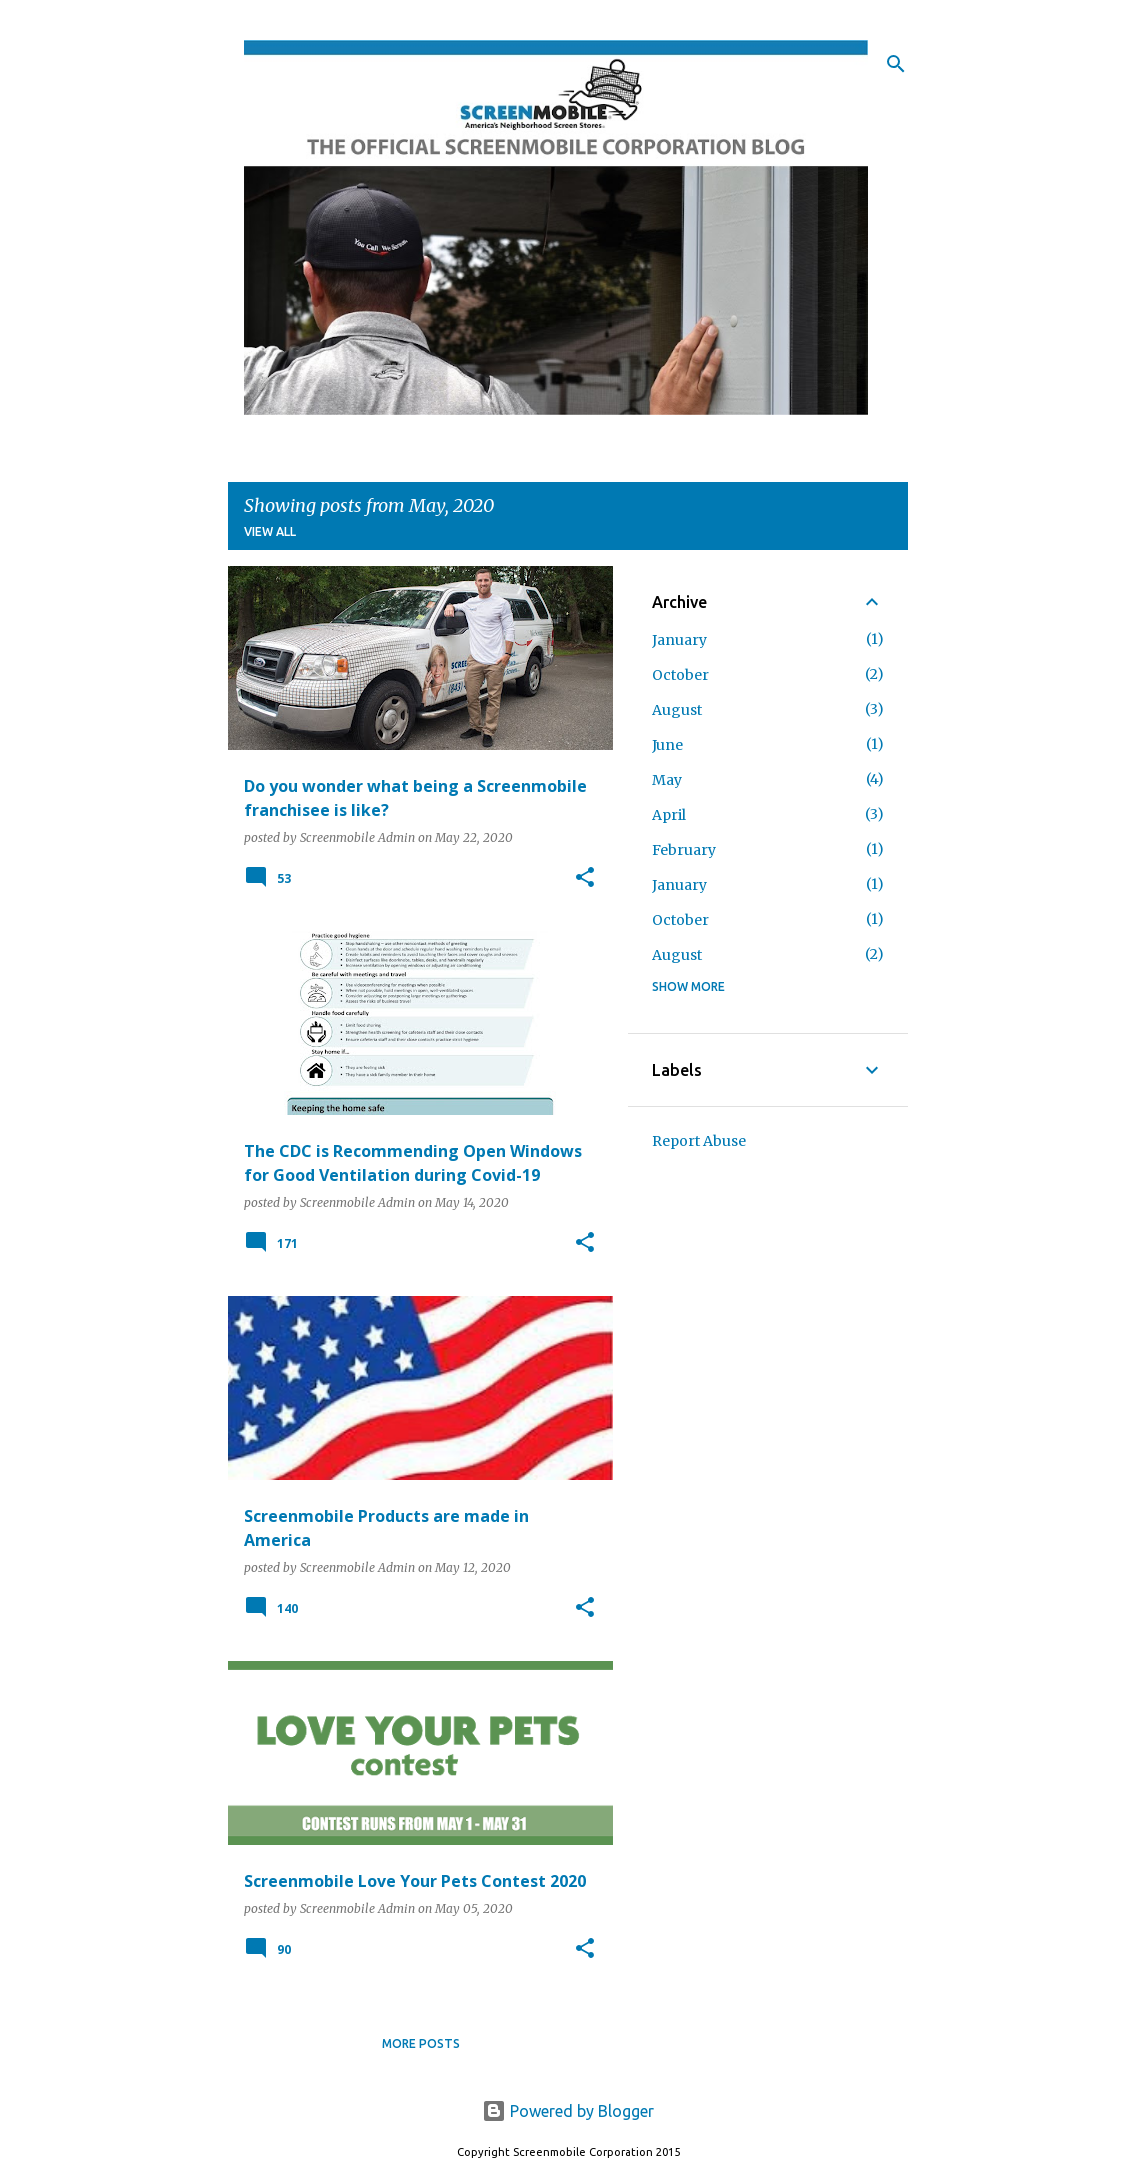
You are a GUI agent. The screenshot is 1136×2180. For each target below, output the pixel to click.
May (667, 780)
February (684, 850)
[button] (585, 878)
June (667, 745)
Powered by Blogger (568, 2111)
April (669, 815)
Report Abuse (699, 1141)
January (679, 640)
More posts (421, 2043)
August (677, 710)
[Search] (896, 64)
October (680, 675)
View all (270, 531)
